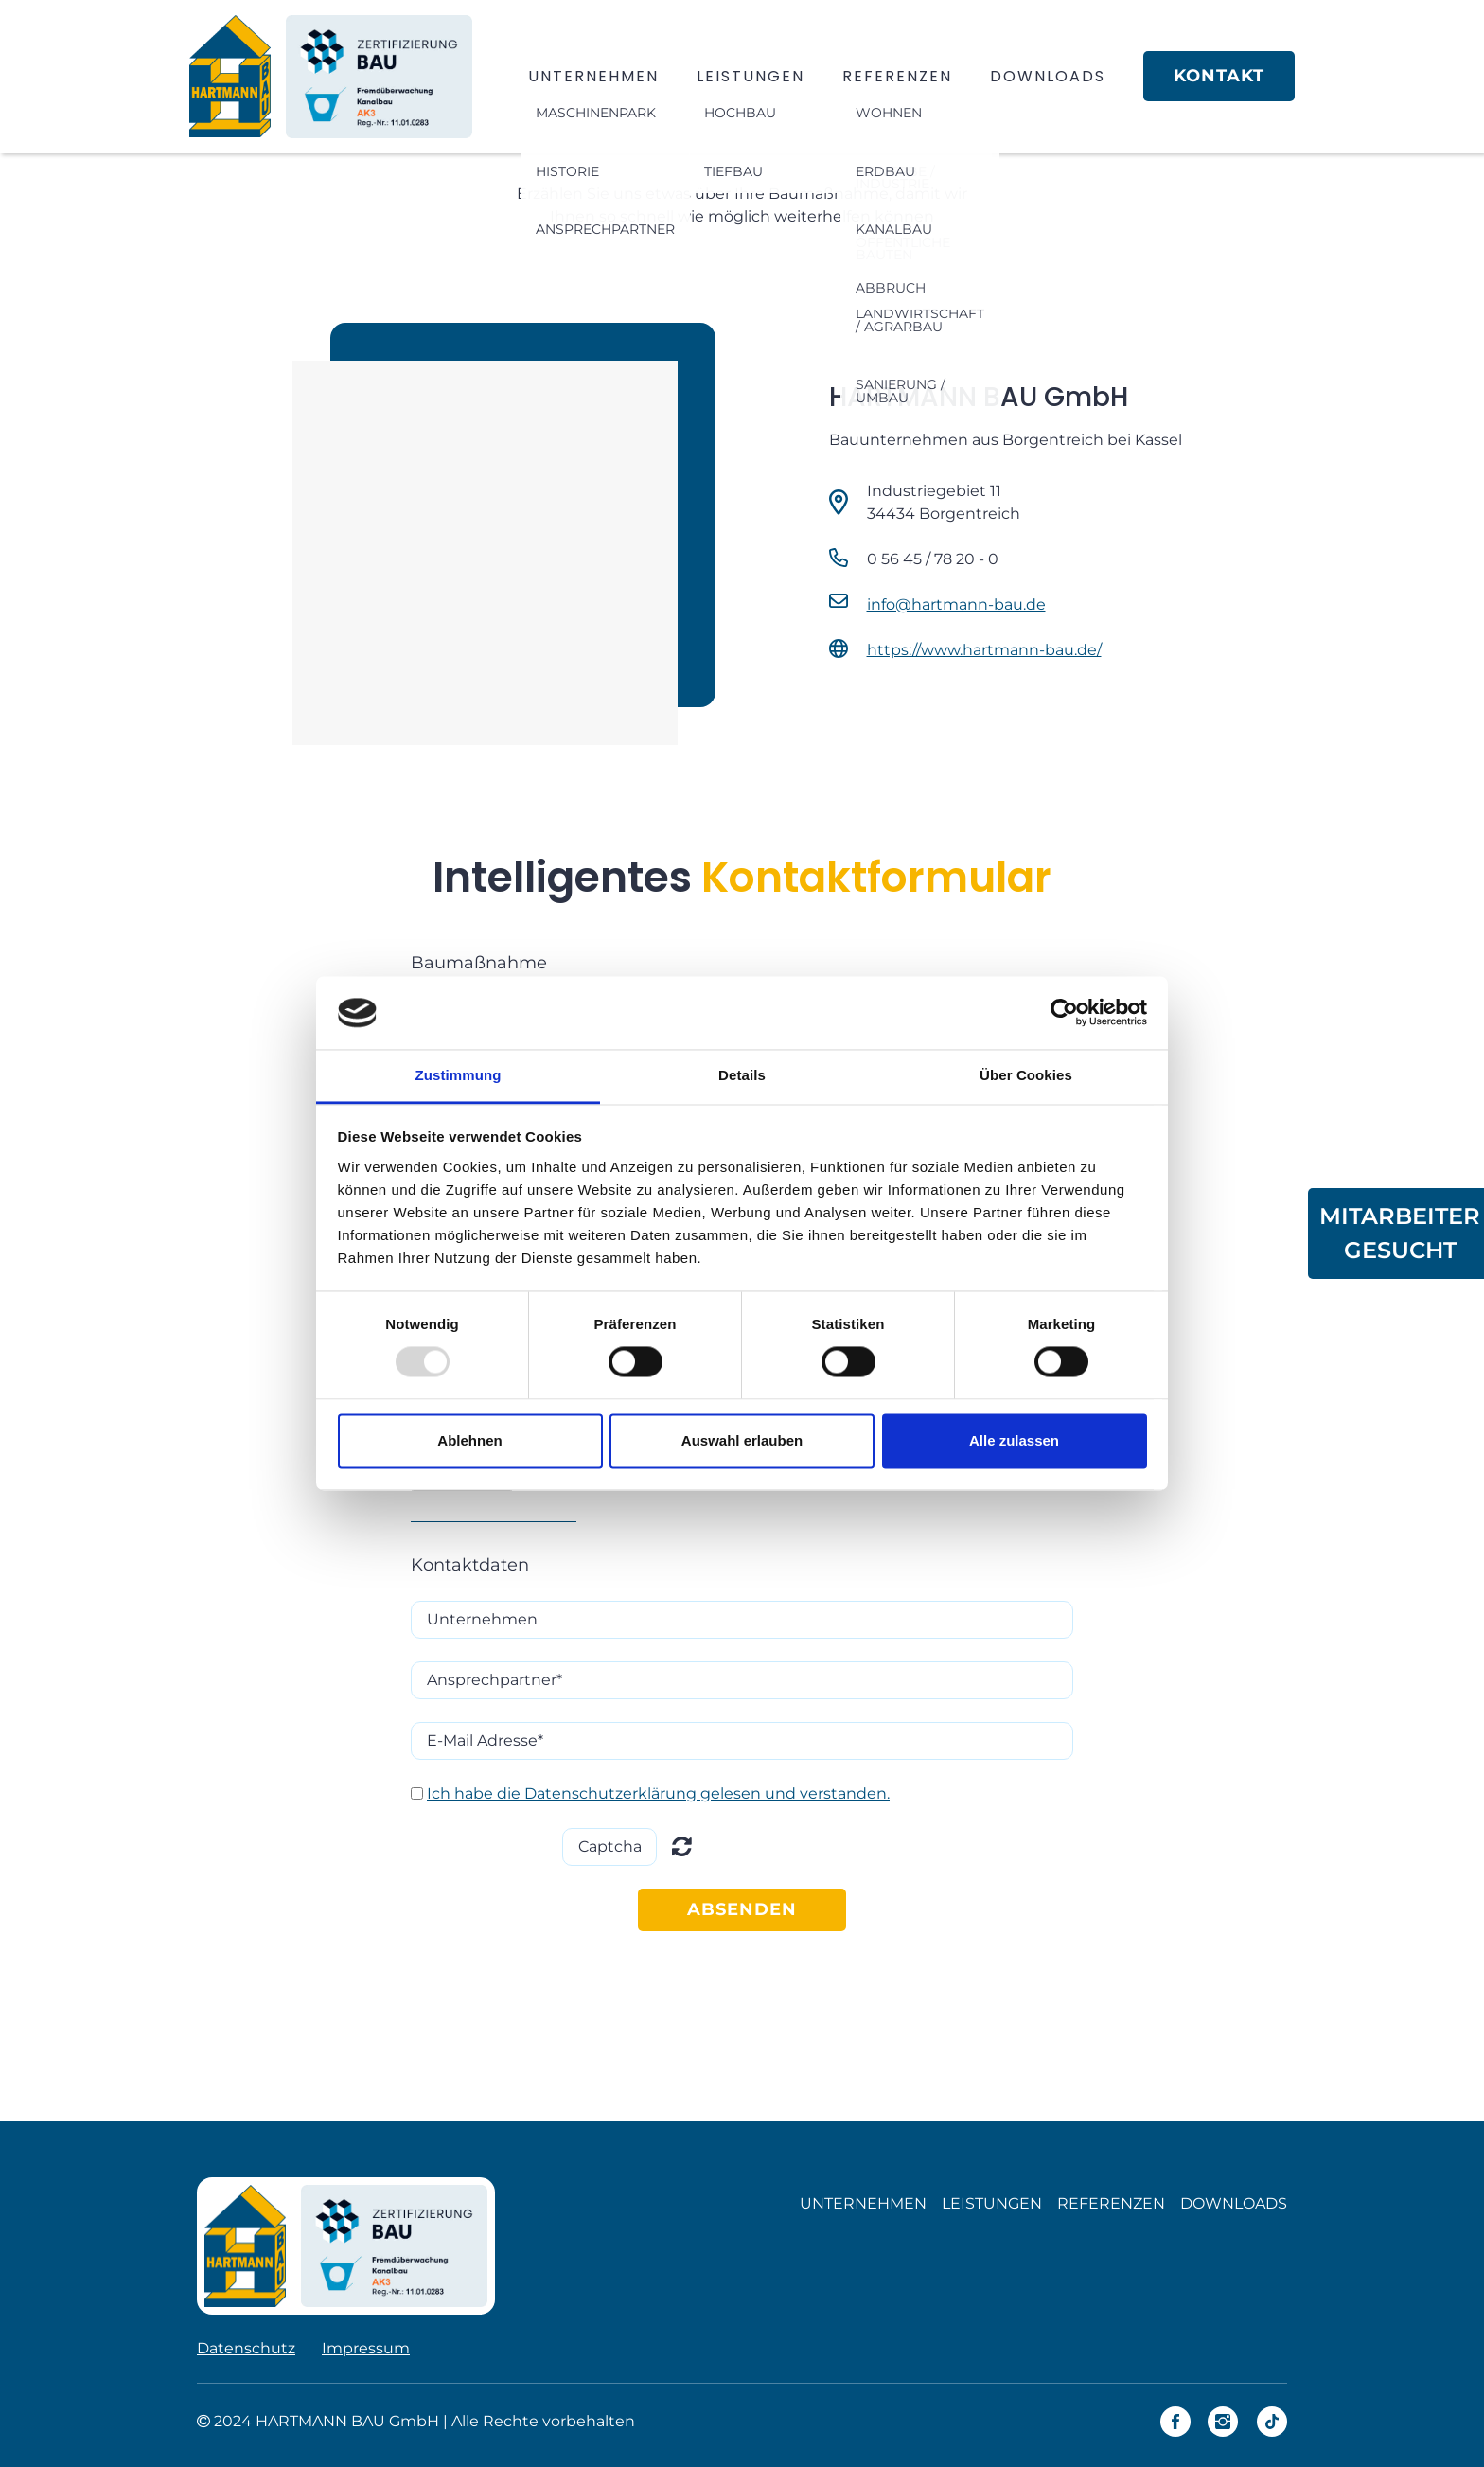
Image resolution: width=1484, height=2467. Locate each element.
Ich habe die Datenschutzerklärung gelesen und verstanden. (658, 1793)
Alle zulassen (1014, 1440)
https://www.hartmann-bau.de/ (984, 650)
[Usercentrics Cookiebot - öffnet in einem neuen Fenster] (1064, 1013)
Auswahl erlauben (742, 1440)
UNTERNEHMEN (593, 76)
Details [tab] (742, 1075)
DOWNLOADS (1047, 76)
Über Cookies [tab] (1026, 1075)
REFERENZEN (897, 76)
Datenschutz (246, 2348)
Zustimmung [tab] (458, 1075)
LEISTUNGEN (750, 76)
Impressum (366, 2348)
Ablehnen (469, 1440)
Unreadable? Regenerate (682, 1846)
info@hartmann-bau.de (956, 604)
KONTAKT (1219, 75)
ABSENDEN (742, 1909)
